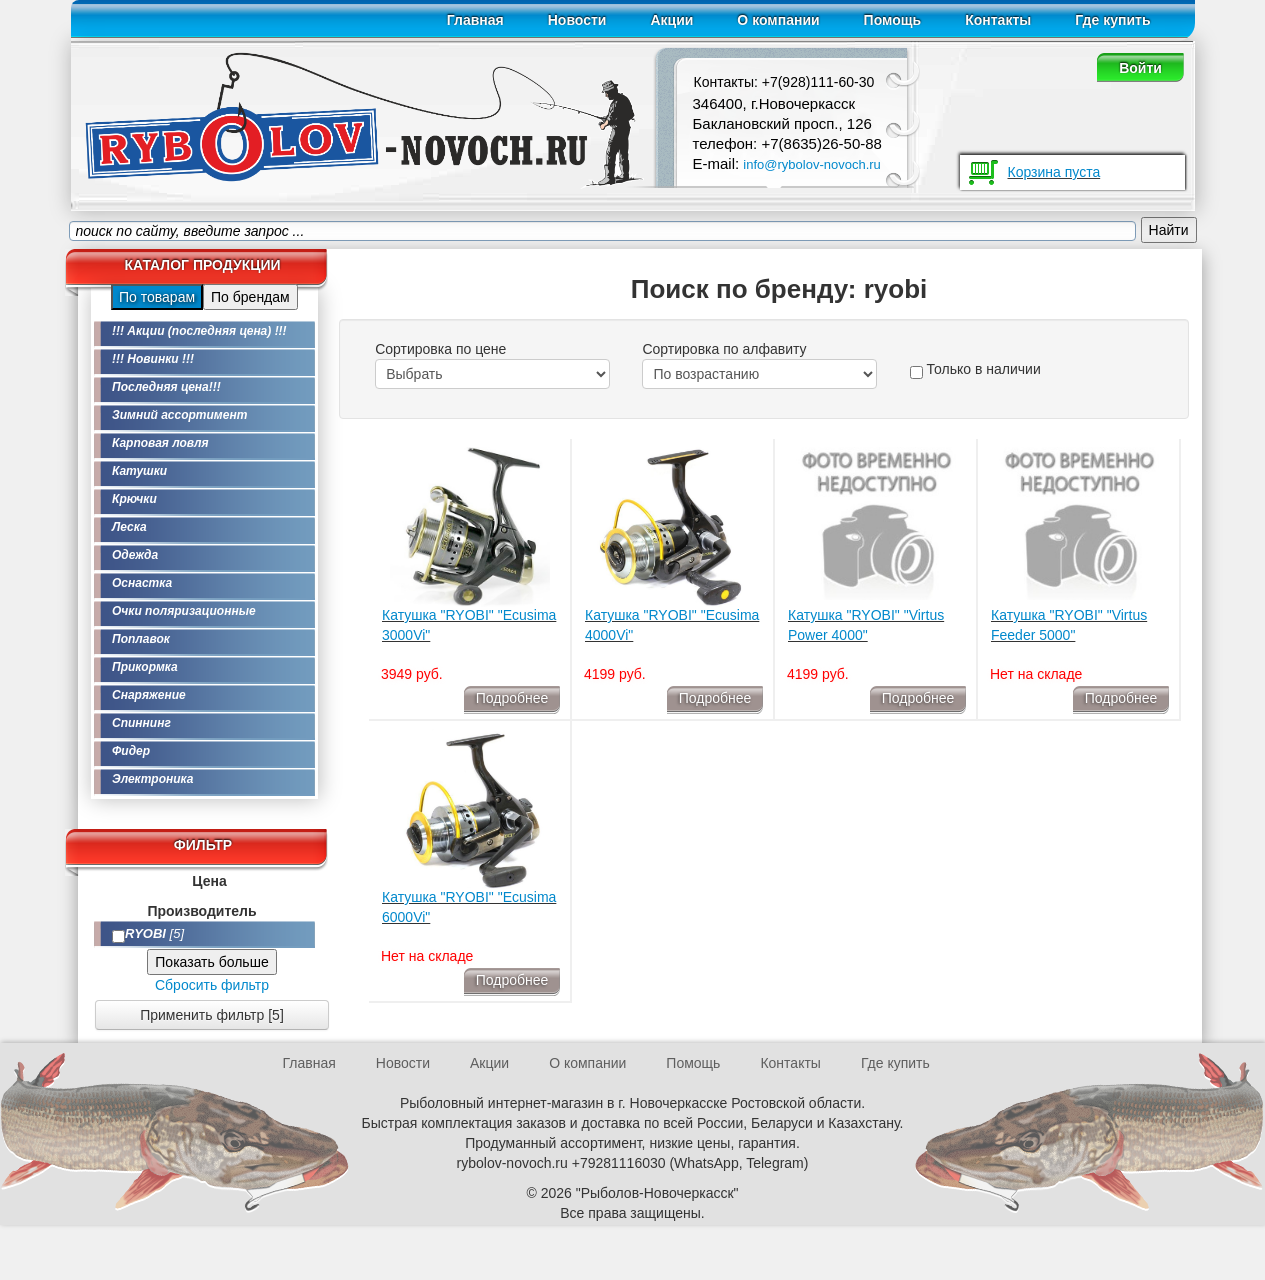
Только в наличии (975, 370)
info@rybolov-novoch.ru (811, 164)
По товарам (157, 297)
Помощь (893, 20)
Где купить (1112, 20)
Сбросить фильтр (212, 985)
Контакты (998, 20)
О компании (778, 20)
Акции (671, 20)
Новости (577, 20)
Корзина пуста (1054, 172)
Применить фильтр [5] (212, 1015)
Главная (475, 20)
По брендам (250, 297)
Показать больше (211, 962)
